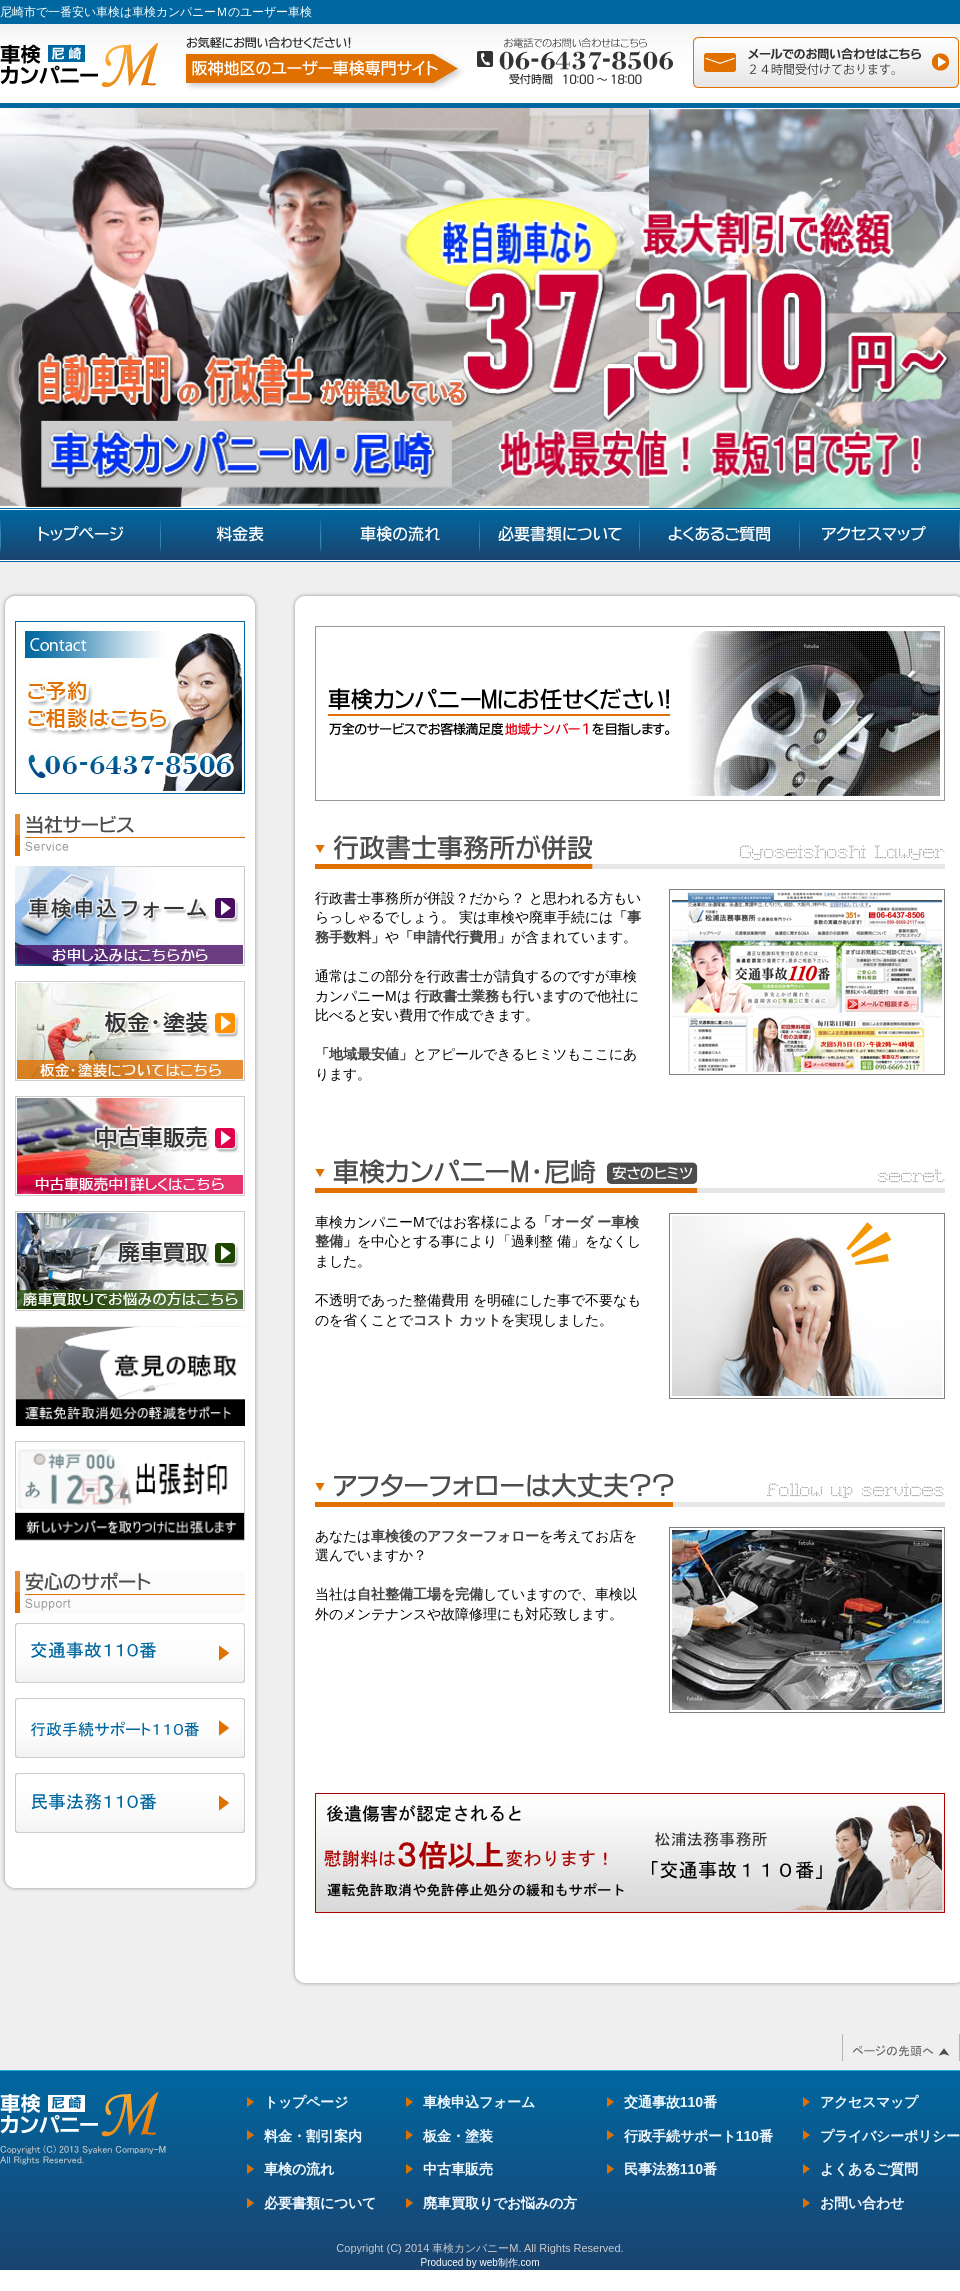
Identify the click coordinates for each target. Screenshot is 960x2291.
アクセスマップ (869, 2102)
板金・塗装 (458, 2136)
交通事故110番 (670, 2102)
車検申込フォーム (479, 2102)
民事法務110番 (670, 2169)
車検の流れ (299, 2169)
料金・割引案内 (313, 2136)
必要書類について (320, 2203)
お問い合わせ (862, 2203)
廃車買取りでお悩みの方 (500, 2203)
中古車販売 (458, 2169)
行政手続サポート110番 (698, 2136)
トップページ (306, 2102)
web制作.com (509, 2262)
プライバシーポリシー (890, 2136)
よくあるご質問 (869, 2169)
